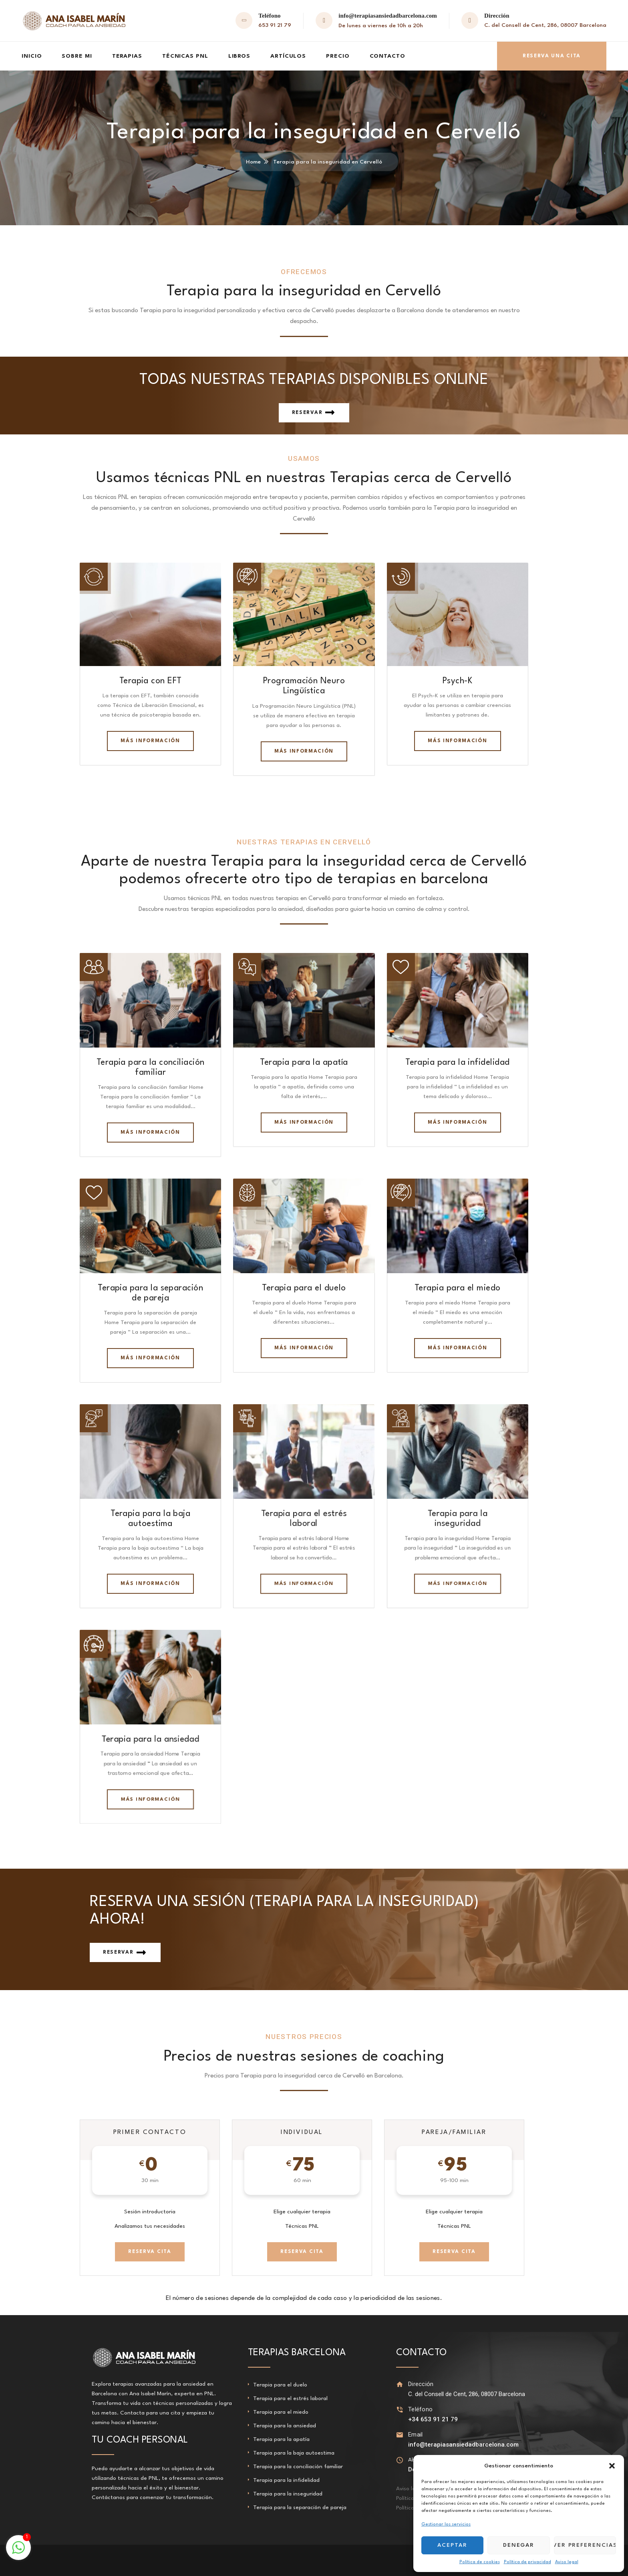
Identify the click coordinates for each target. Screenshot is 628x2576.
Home (253, 162)
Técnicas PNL (185, 56)
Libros (239, 56)
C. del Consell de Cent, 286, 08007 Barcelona (545, 25)
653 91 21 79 (274, 25)
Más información (150, 741)
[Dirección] (400, 2384)
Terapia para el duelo (304, 1288)
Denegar (519, 2545)
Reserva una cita (552, 56)
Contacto (387, 56)
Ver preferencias (585, 2545)
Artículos (288, 56)
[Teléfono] (400, 2409)
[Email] (400, 2435)
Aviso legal (566, 2562)
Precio (337, 56)
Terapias (127, 56)
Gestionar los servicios (446, 2524)
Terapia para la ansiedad (150, 1739)
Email (415, 2434)
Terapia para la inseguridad (287, 2494)
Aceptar (452, 2545)
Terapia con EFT (150, 681)
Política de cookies (479, 2562)
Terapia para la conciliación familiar (298, 2466)
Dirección (421, 2384)
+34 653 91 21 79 (433, 2419)
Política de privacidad (527, 2562)
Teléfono (420, 2409)
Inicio (32, 56)
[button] (612, 2466)
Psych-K (458, 681)
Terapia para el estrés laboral (290, 2398)
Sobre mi (77, 56)
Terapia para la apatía (304, 1062)
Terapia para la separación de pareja (299, 2507)
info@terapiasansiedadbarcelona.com (387, 15)
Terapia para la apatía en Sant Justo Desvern (149, 2560)
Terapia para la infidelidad (457, 1062)
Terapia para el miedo (458, 1288)
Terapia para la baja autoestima (293, 2453)
